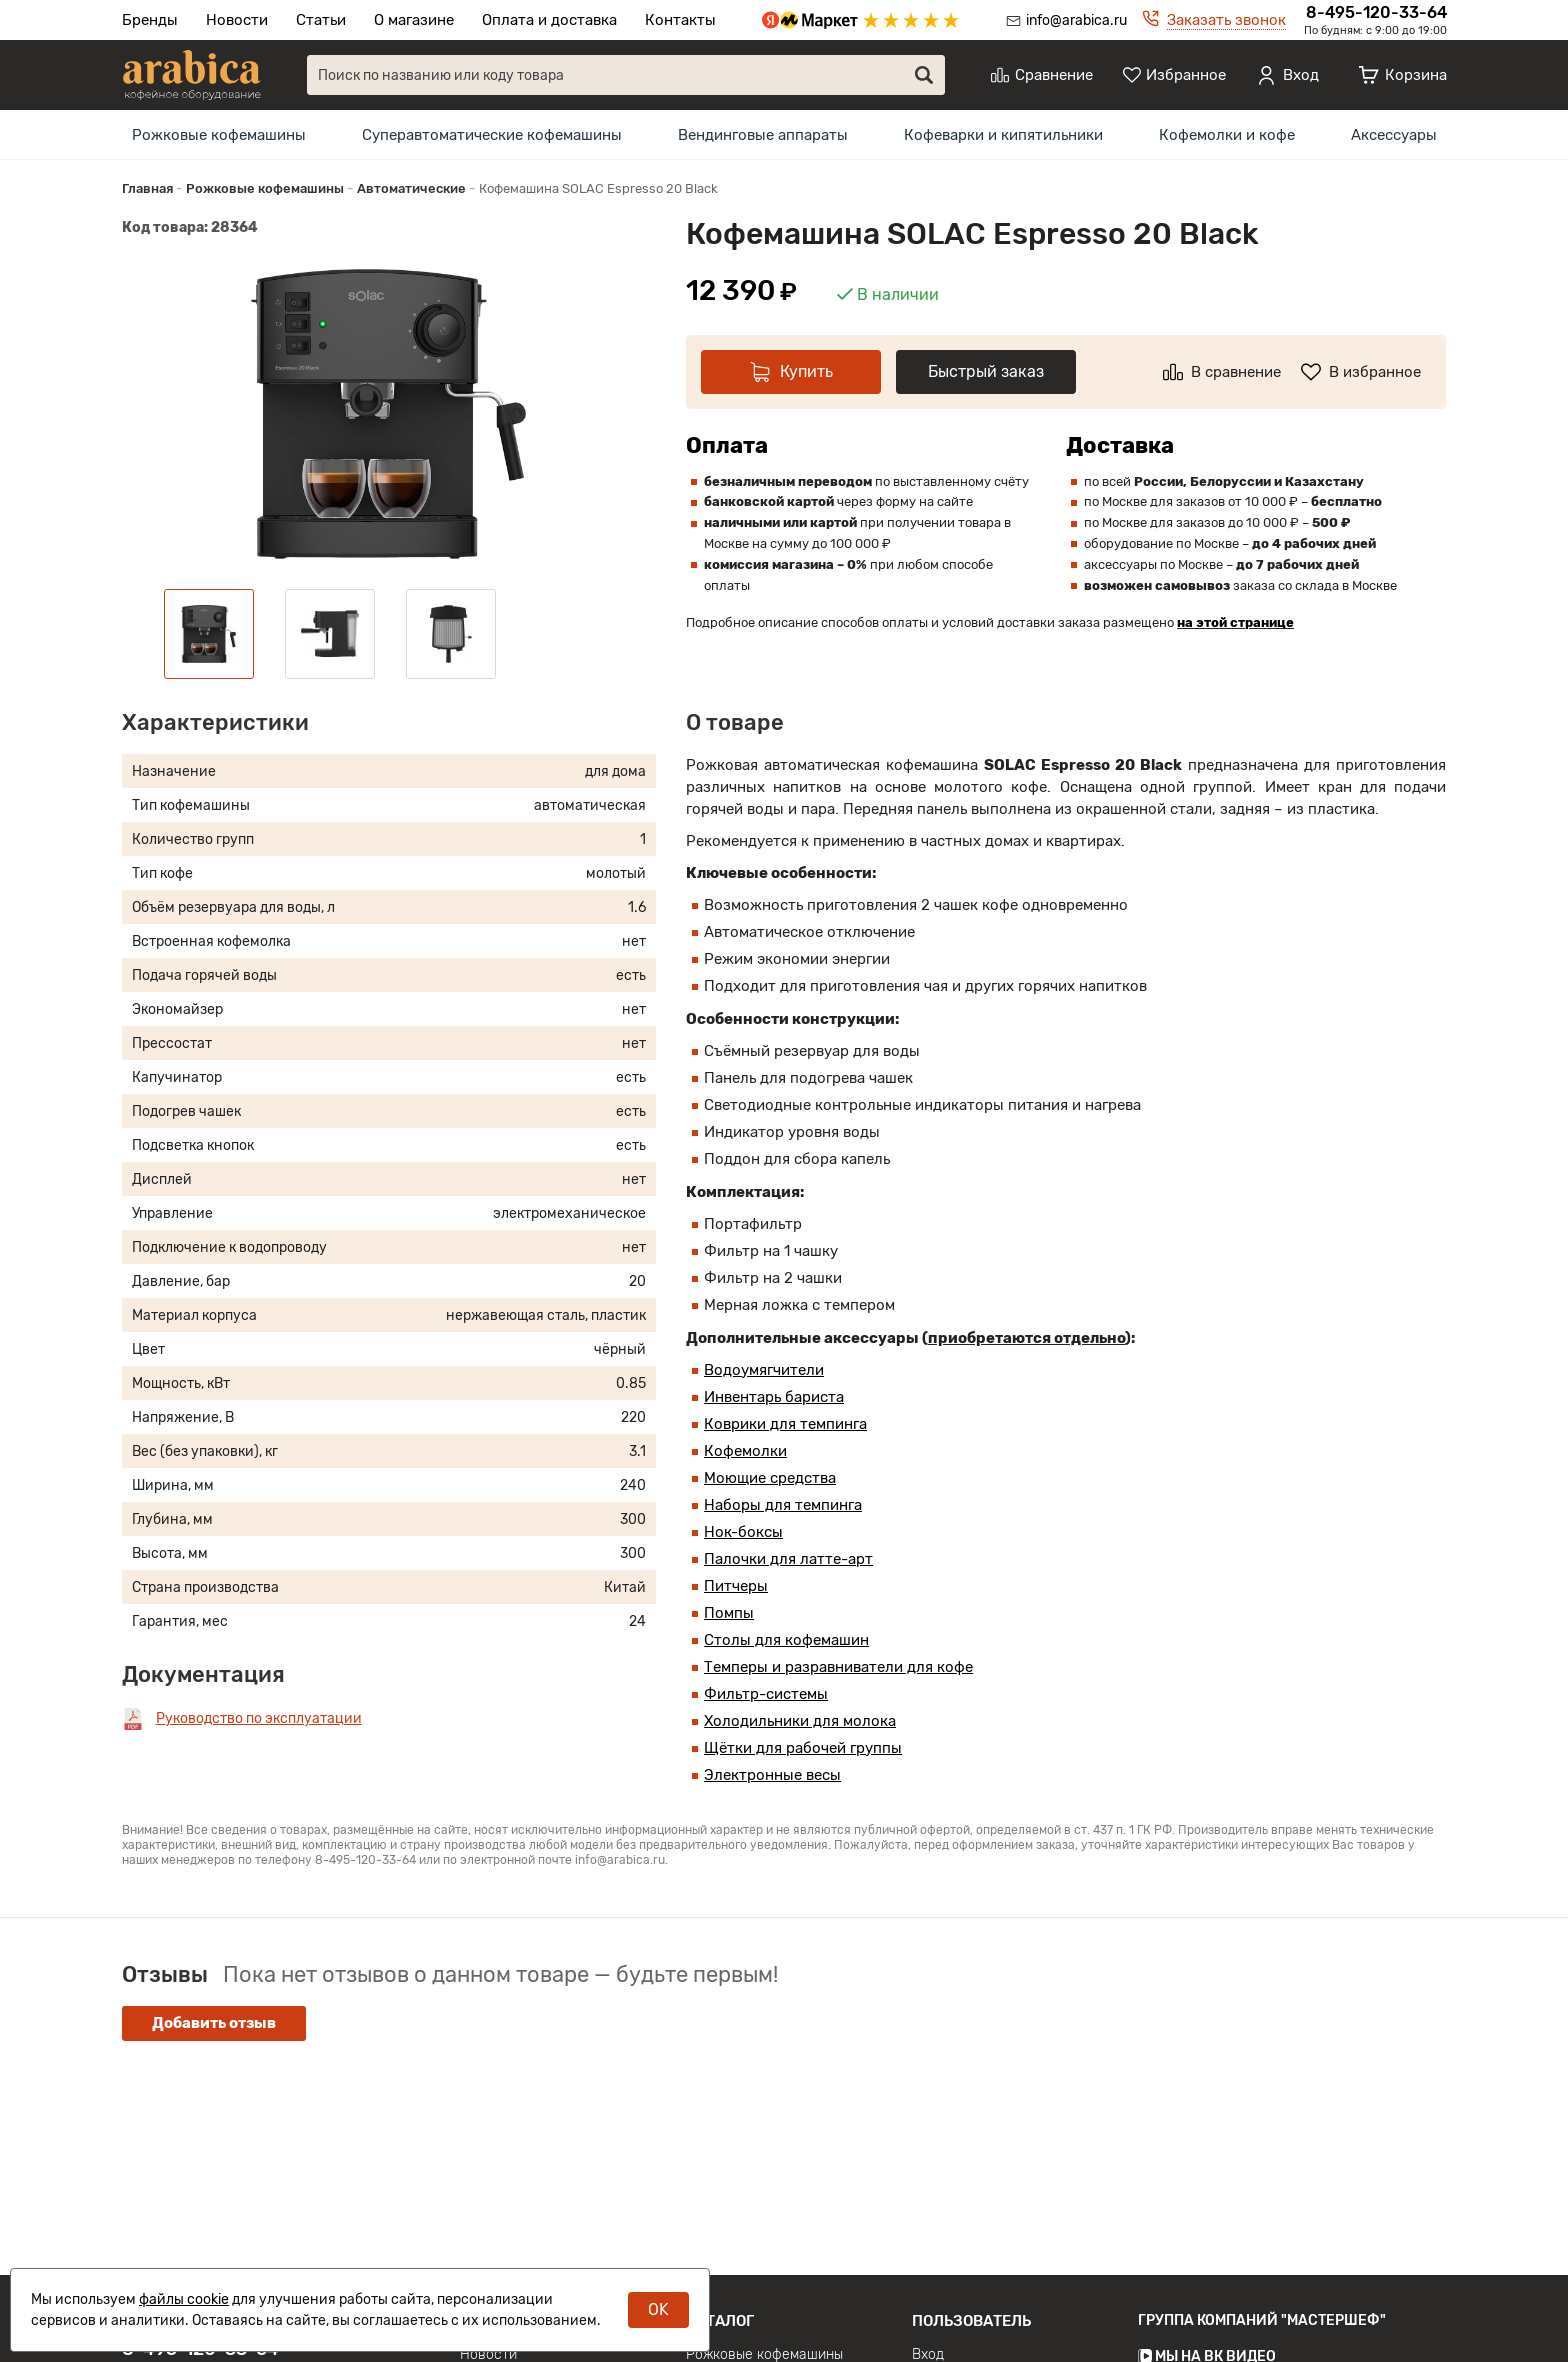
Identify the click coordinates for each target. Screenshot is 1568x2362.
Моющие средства (770, 1478)
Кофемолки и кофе (1227, 135)
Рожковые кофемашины (219, 135)
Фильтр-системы (766, 1694)
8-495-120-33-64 (1376, 12)
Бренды (150, 20)
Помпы (729, 1613)
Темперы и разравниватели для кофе (838, 1667)
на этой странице (1235, 622)
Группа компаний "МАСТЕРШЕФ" (1262, 2316)
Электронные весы (772, 1775)
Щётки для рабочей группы (803, 1748)
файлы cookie (184, 2299)
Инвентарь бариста (774, 1397)
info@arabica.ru (1076, 20)
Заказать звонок (1226, 20)
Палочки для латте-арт (788, 1559)
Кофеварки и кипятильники (1003, 135)
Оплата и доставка (549, 20)
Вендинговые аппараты (763, 135)
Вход (928, 2351)
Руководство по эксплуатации (259, 1718)
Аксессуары (1394, 135)
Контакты (680, 20)
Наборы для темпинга (783, 1505)
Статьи (321, 20)
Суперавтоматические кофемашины (492, 135)
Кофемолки (745, 1451)
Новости (237, 20)
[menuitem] (219, 135)
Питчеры (736, 1586)
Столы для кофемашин (786, 1640)
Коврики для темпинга (785, 1424)
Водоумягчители (764, 1370)
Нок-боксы (743, 1532)
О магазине (414, 20)
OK (658, 2309)
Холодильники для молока (800, 1721)
